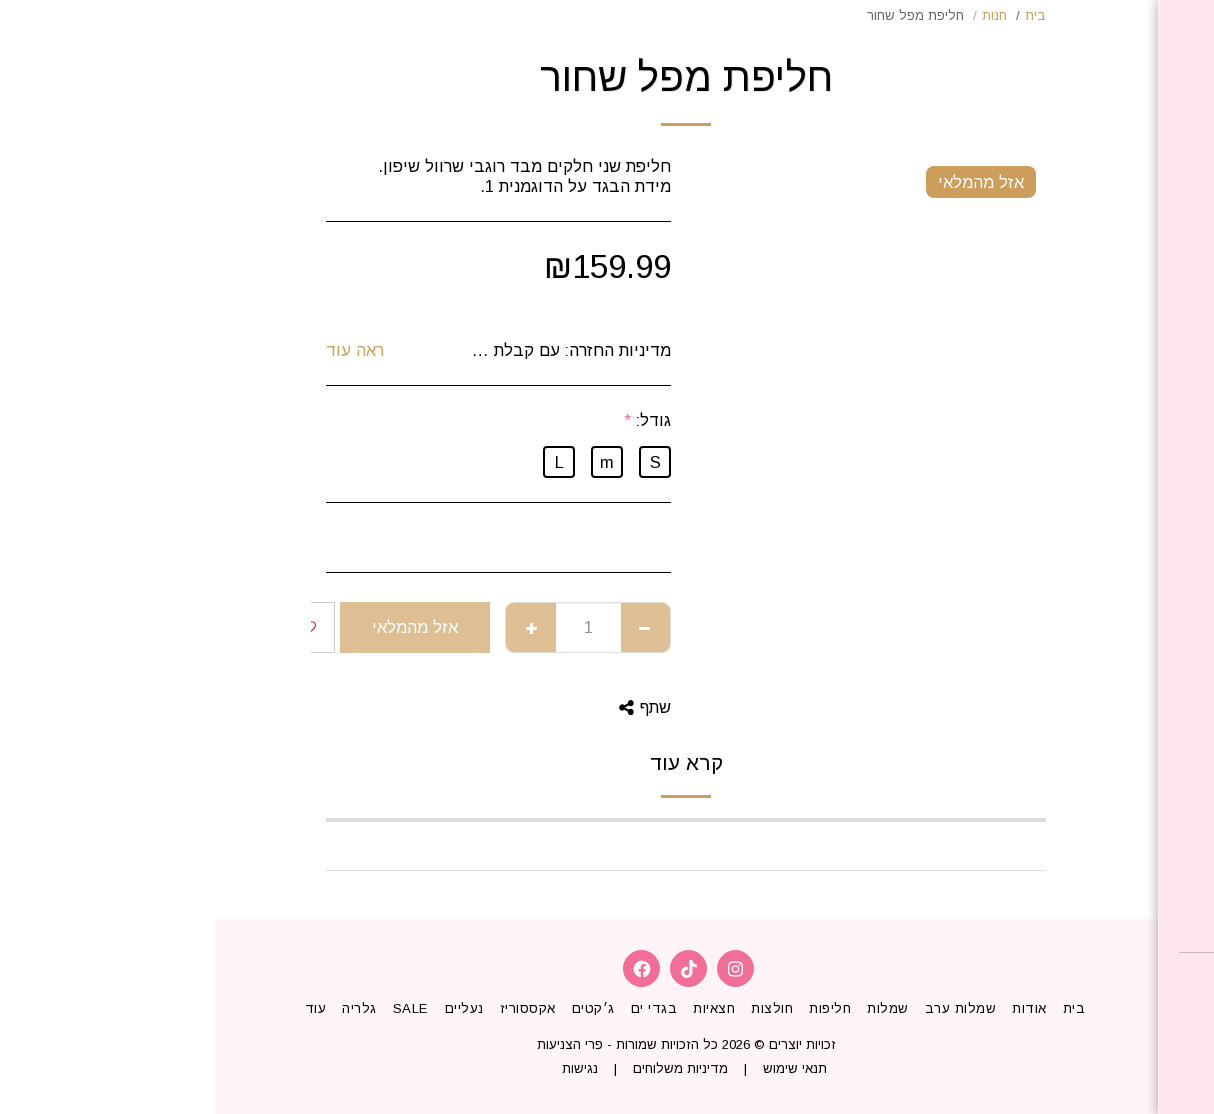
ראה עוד (141, 350)
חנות (780, 15)
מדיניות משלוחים (466, 1068)
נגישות (366, 1068)
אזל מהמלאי (201, 627)
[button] (1079, 981)
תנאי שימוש (581, 1068)
